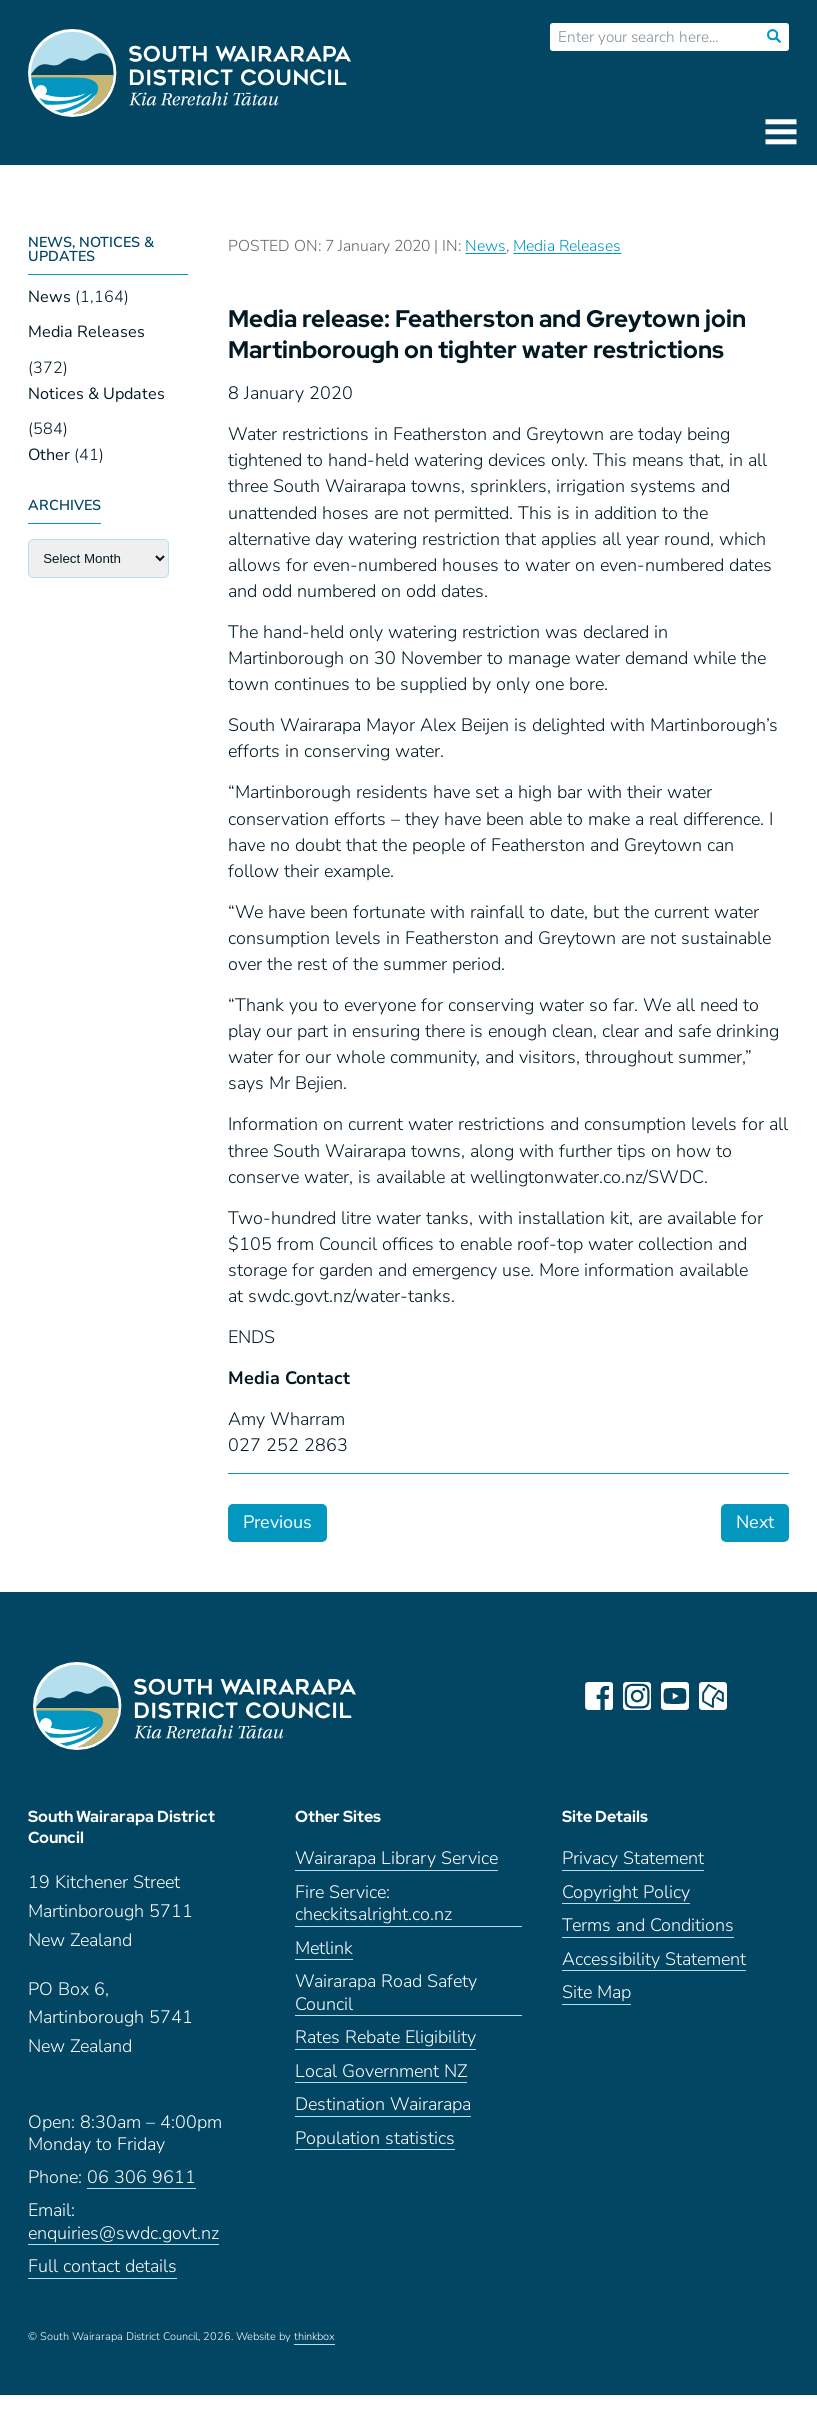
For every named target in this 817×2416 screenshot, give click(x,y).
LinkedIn (755, 1696)
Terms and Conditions (648, 1946)
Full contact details (102, 2287)
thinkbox (314, 2358)
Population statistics (375, 2158)
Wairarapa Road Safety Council (386, 2014)
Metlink (324, 1968)
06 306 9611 (141, 2198)
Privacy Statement (633, 1879)
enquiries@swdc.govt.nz (123, 2254)
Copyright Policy (626, 1912)
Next (755, 1522)
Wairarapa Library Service (396, 1879)
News (49, 297)
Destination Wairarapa (383, 2125)
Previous (277, 1522)
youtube (679, 1696)
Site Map (596, 2013)
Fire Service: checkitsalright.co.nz (373, 1924)
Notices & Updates (96, 394)
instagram (641, 1696)
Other (49, 455)
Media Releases (86, 332)
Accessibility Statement (654, 1979)
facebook (603, 1696)
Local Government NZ (381, 2091)
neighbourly (717, 1696)
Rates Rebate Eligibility (385, 2058)
